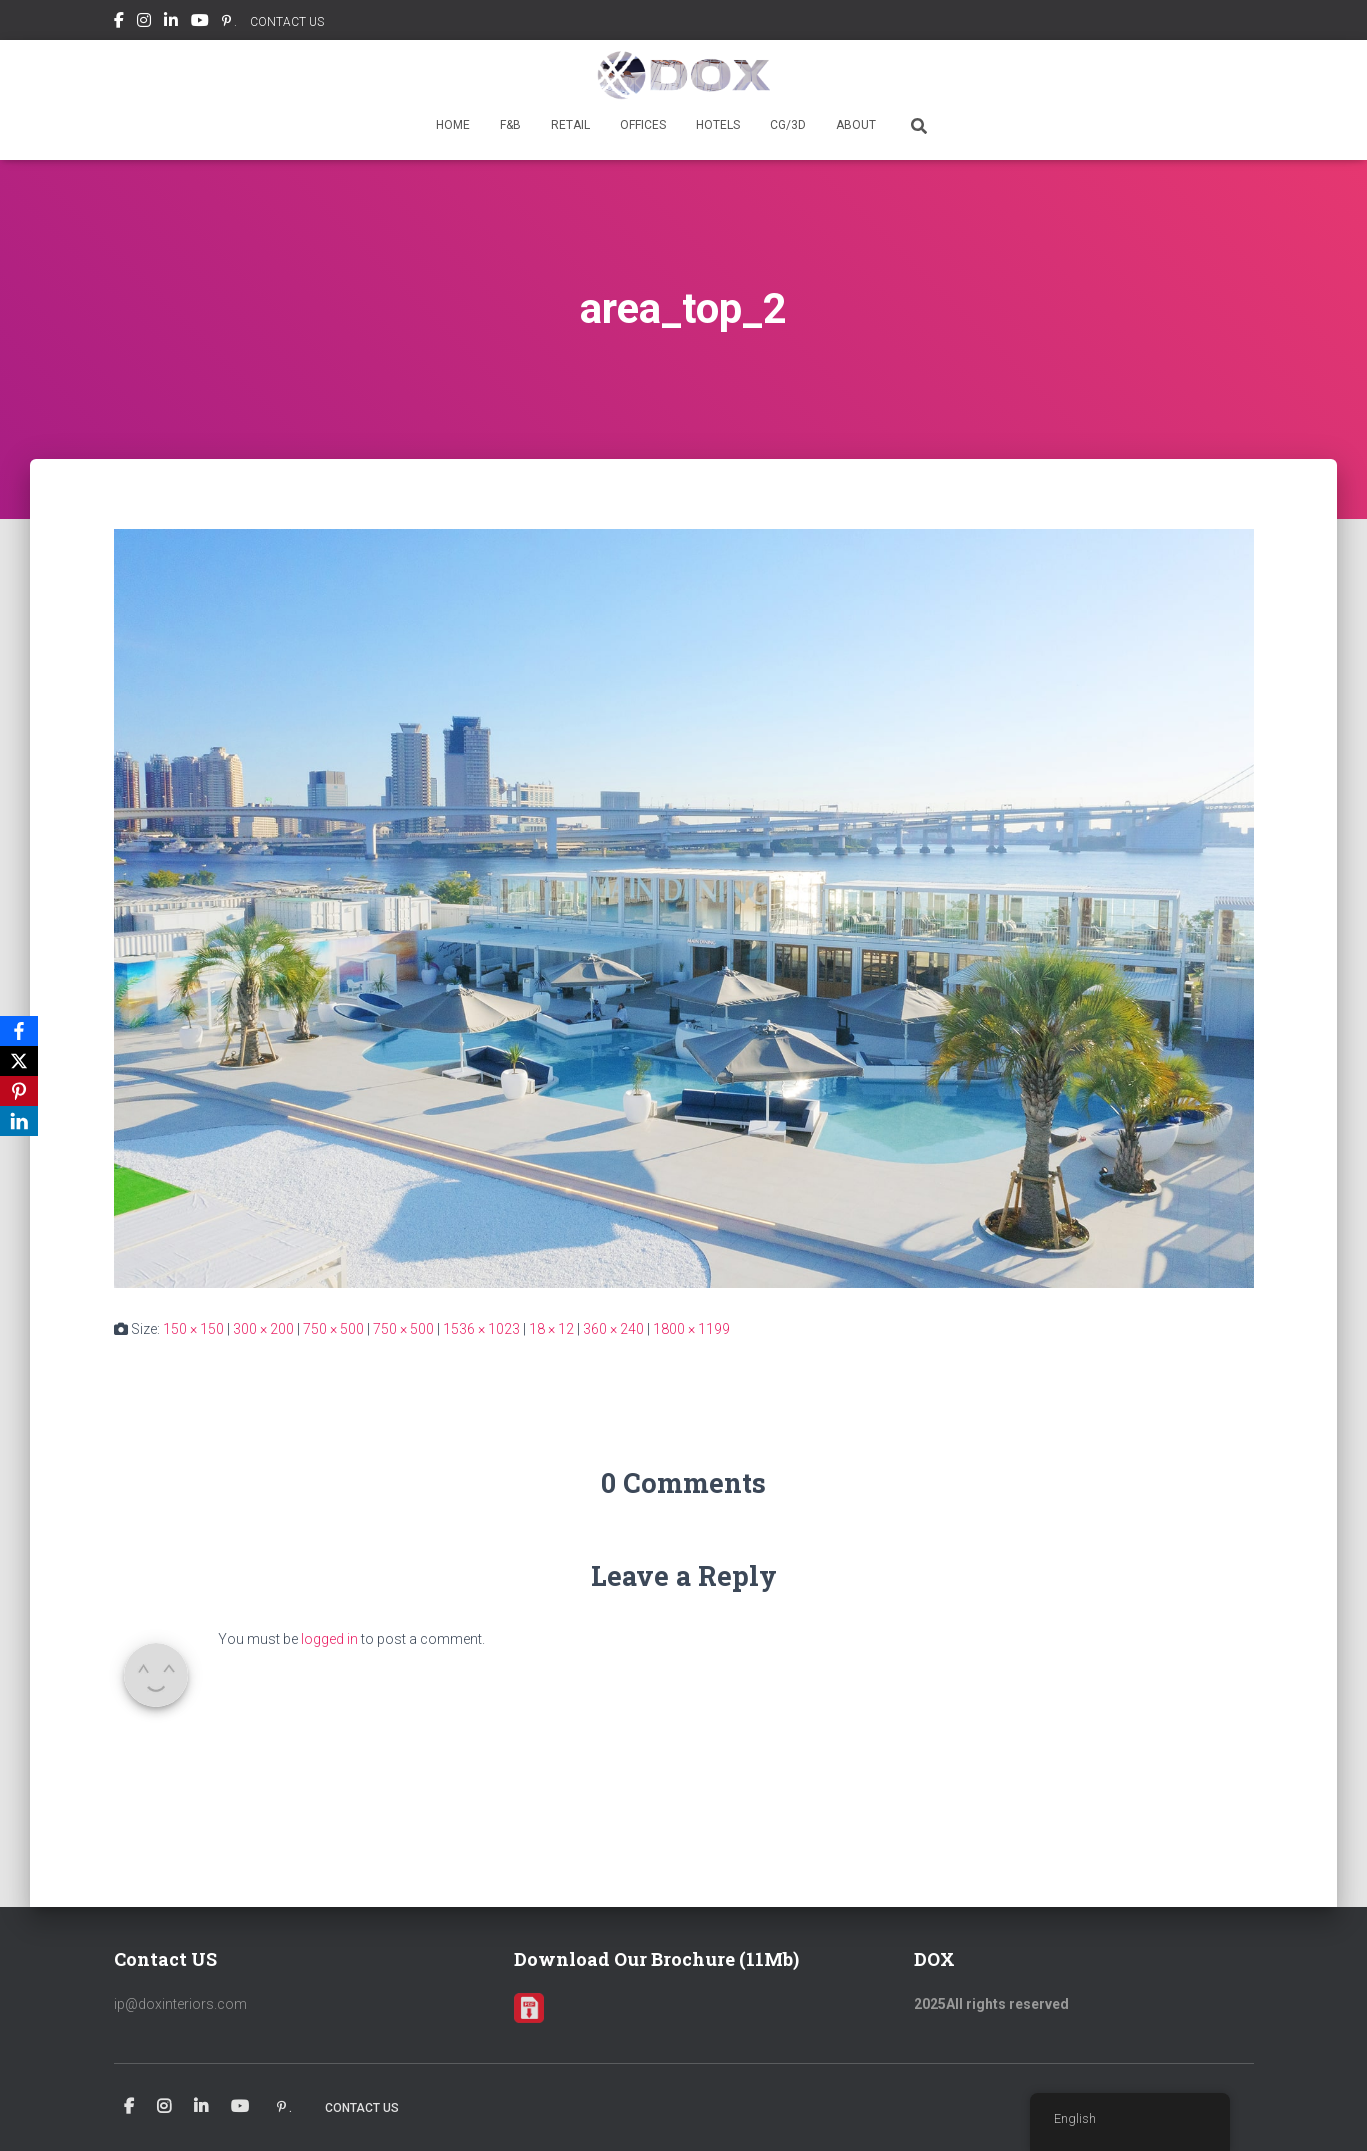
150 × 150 (193, 1329)
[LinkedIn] (19, 1121)
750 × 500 (333, 1329)
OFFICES (643, 125)
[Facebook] (19, 1031)
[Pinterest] (19, 1091)
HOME (453, 125)
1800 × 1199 (691, 1329)
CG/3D (788, 125)
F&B (510, 125)
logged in (329, 1639)
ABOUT (856, 125)
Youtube (200, 23)
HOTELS (718, 125)
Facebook (119, 23)
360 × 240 (613, 1329)
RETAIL (570, 125)
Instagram (144, 23)
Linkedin (171, 23)
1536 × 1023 (481, 1329)
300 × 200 (263, 1329)
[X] (19, 1061)
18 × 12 (551, 1329)
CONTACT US (287, 22)
